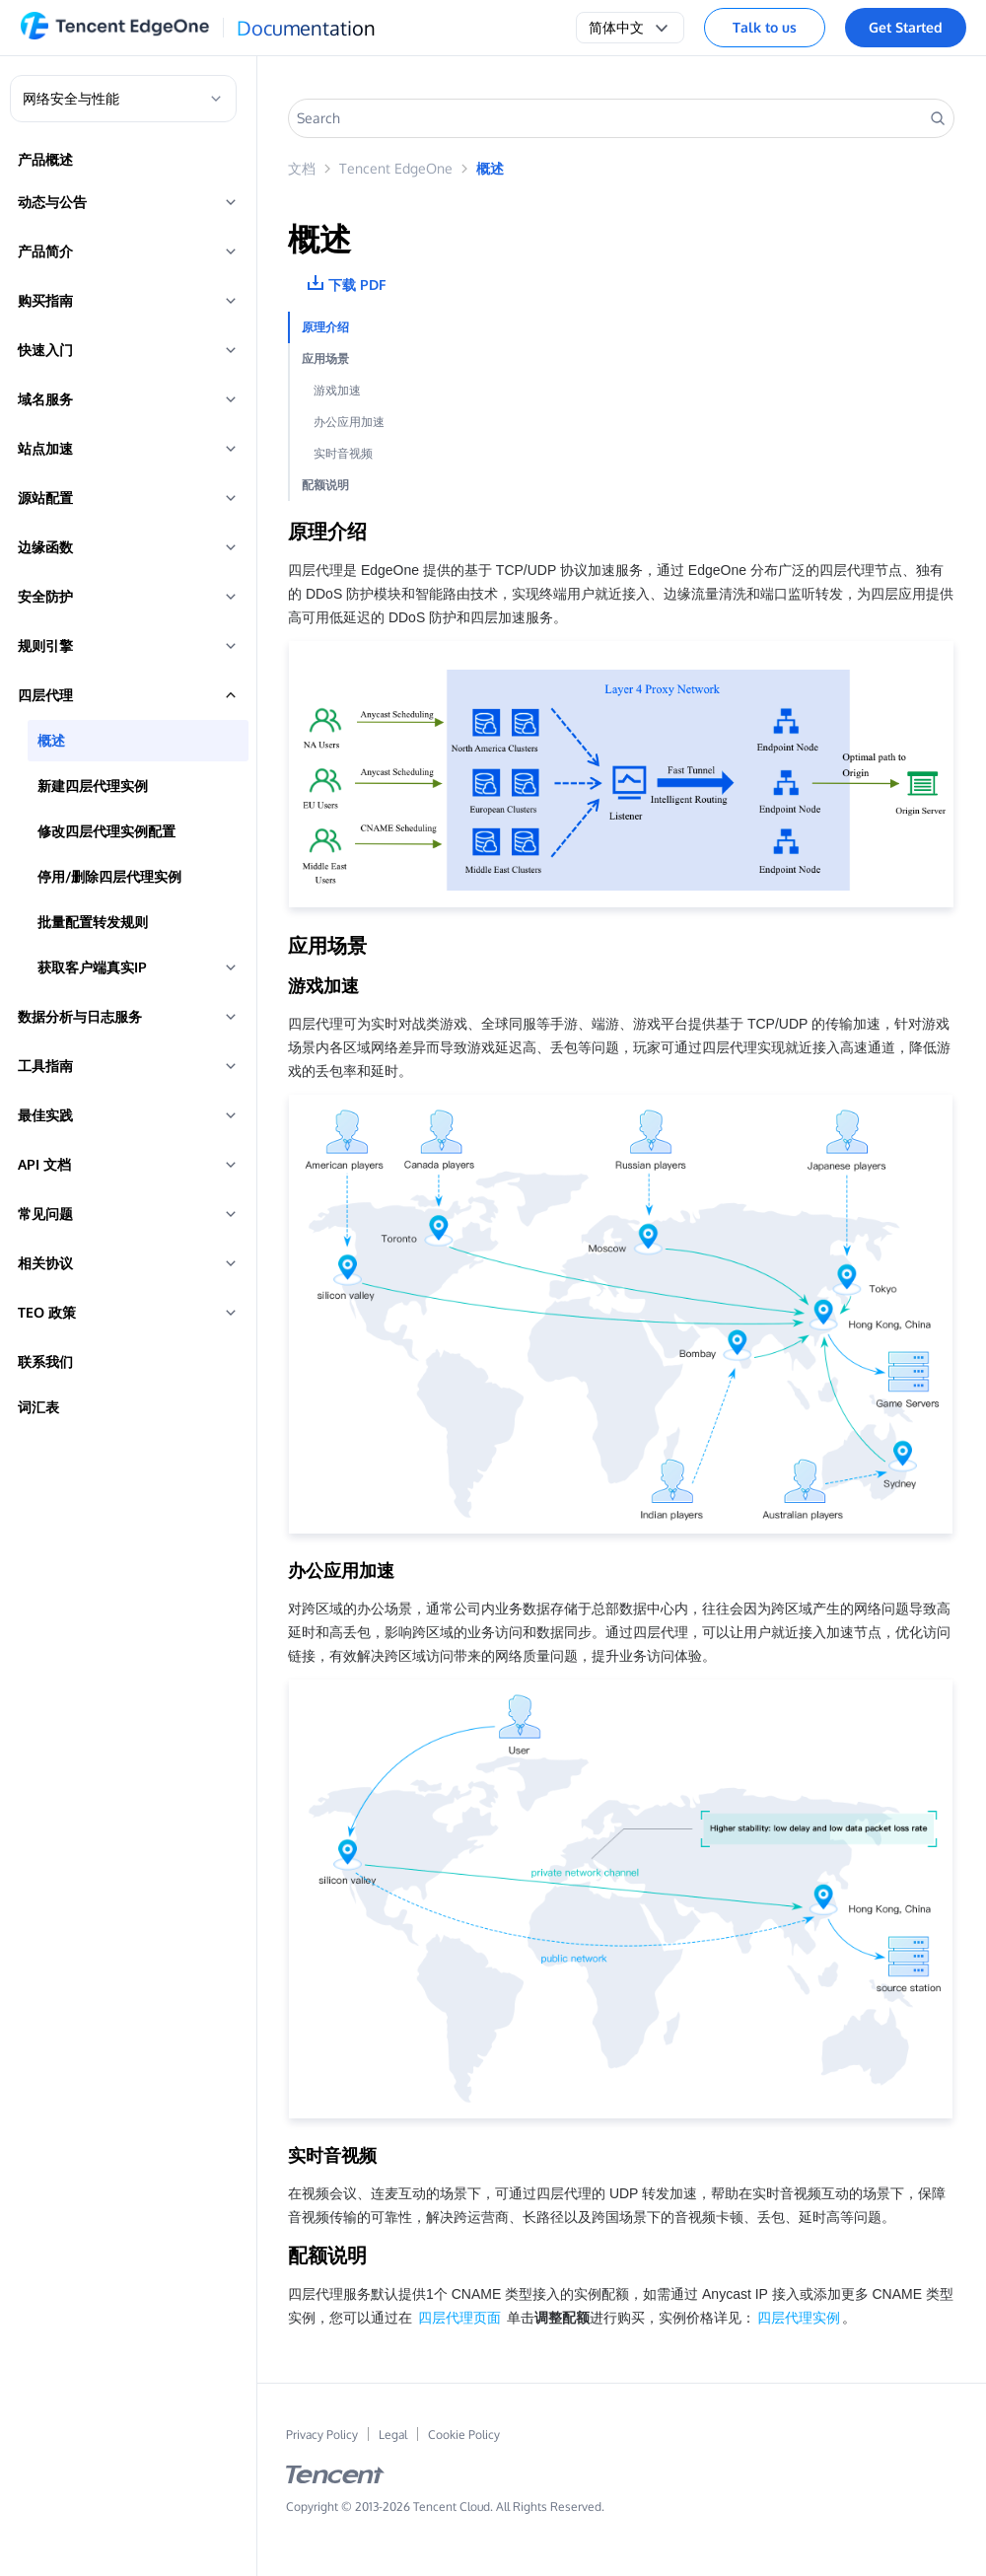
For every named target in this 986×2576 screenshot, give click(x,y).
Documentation (306, 27)
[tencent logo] (335, 2478)
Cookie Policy (464, 2434)
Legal (393, 2434)
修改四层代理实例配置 (106, 831)
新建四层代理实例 (92, 785)
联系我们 (45, 1361)
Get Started (906, 27)
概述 (51, 740)
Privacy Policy (322, 2434)
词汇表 (38, 1406)
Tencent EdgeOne (396, 168)
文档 (302, 168)
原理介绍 (325, 327)
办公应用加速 (349, 421)
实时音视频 (343, 453)
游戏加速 (337, 390)
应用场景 (325, 358)
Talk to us (765, 27)
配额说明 (325, 484)
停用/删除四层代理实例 (109, 876)
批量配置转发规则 (92, 921)
